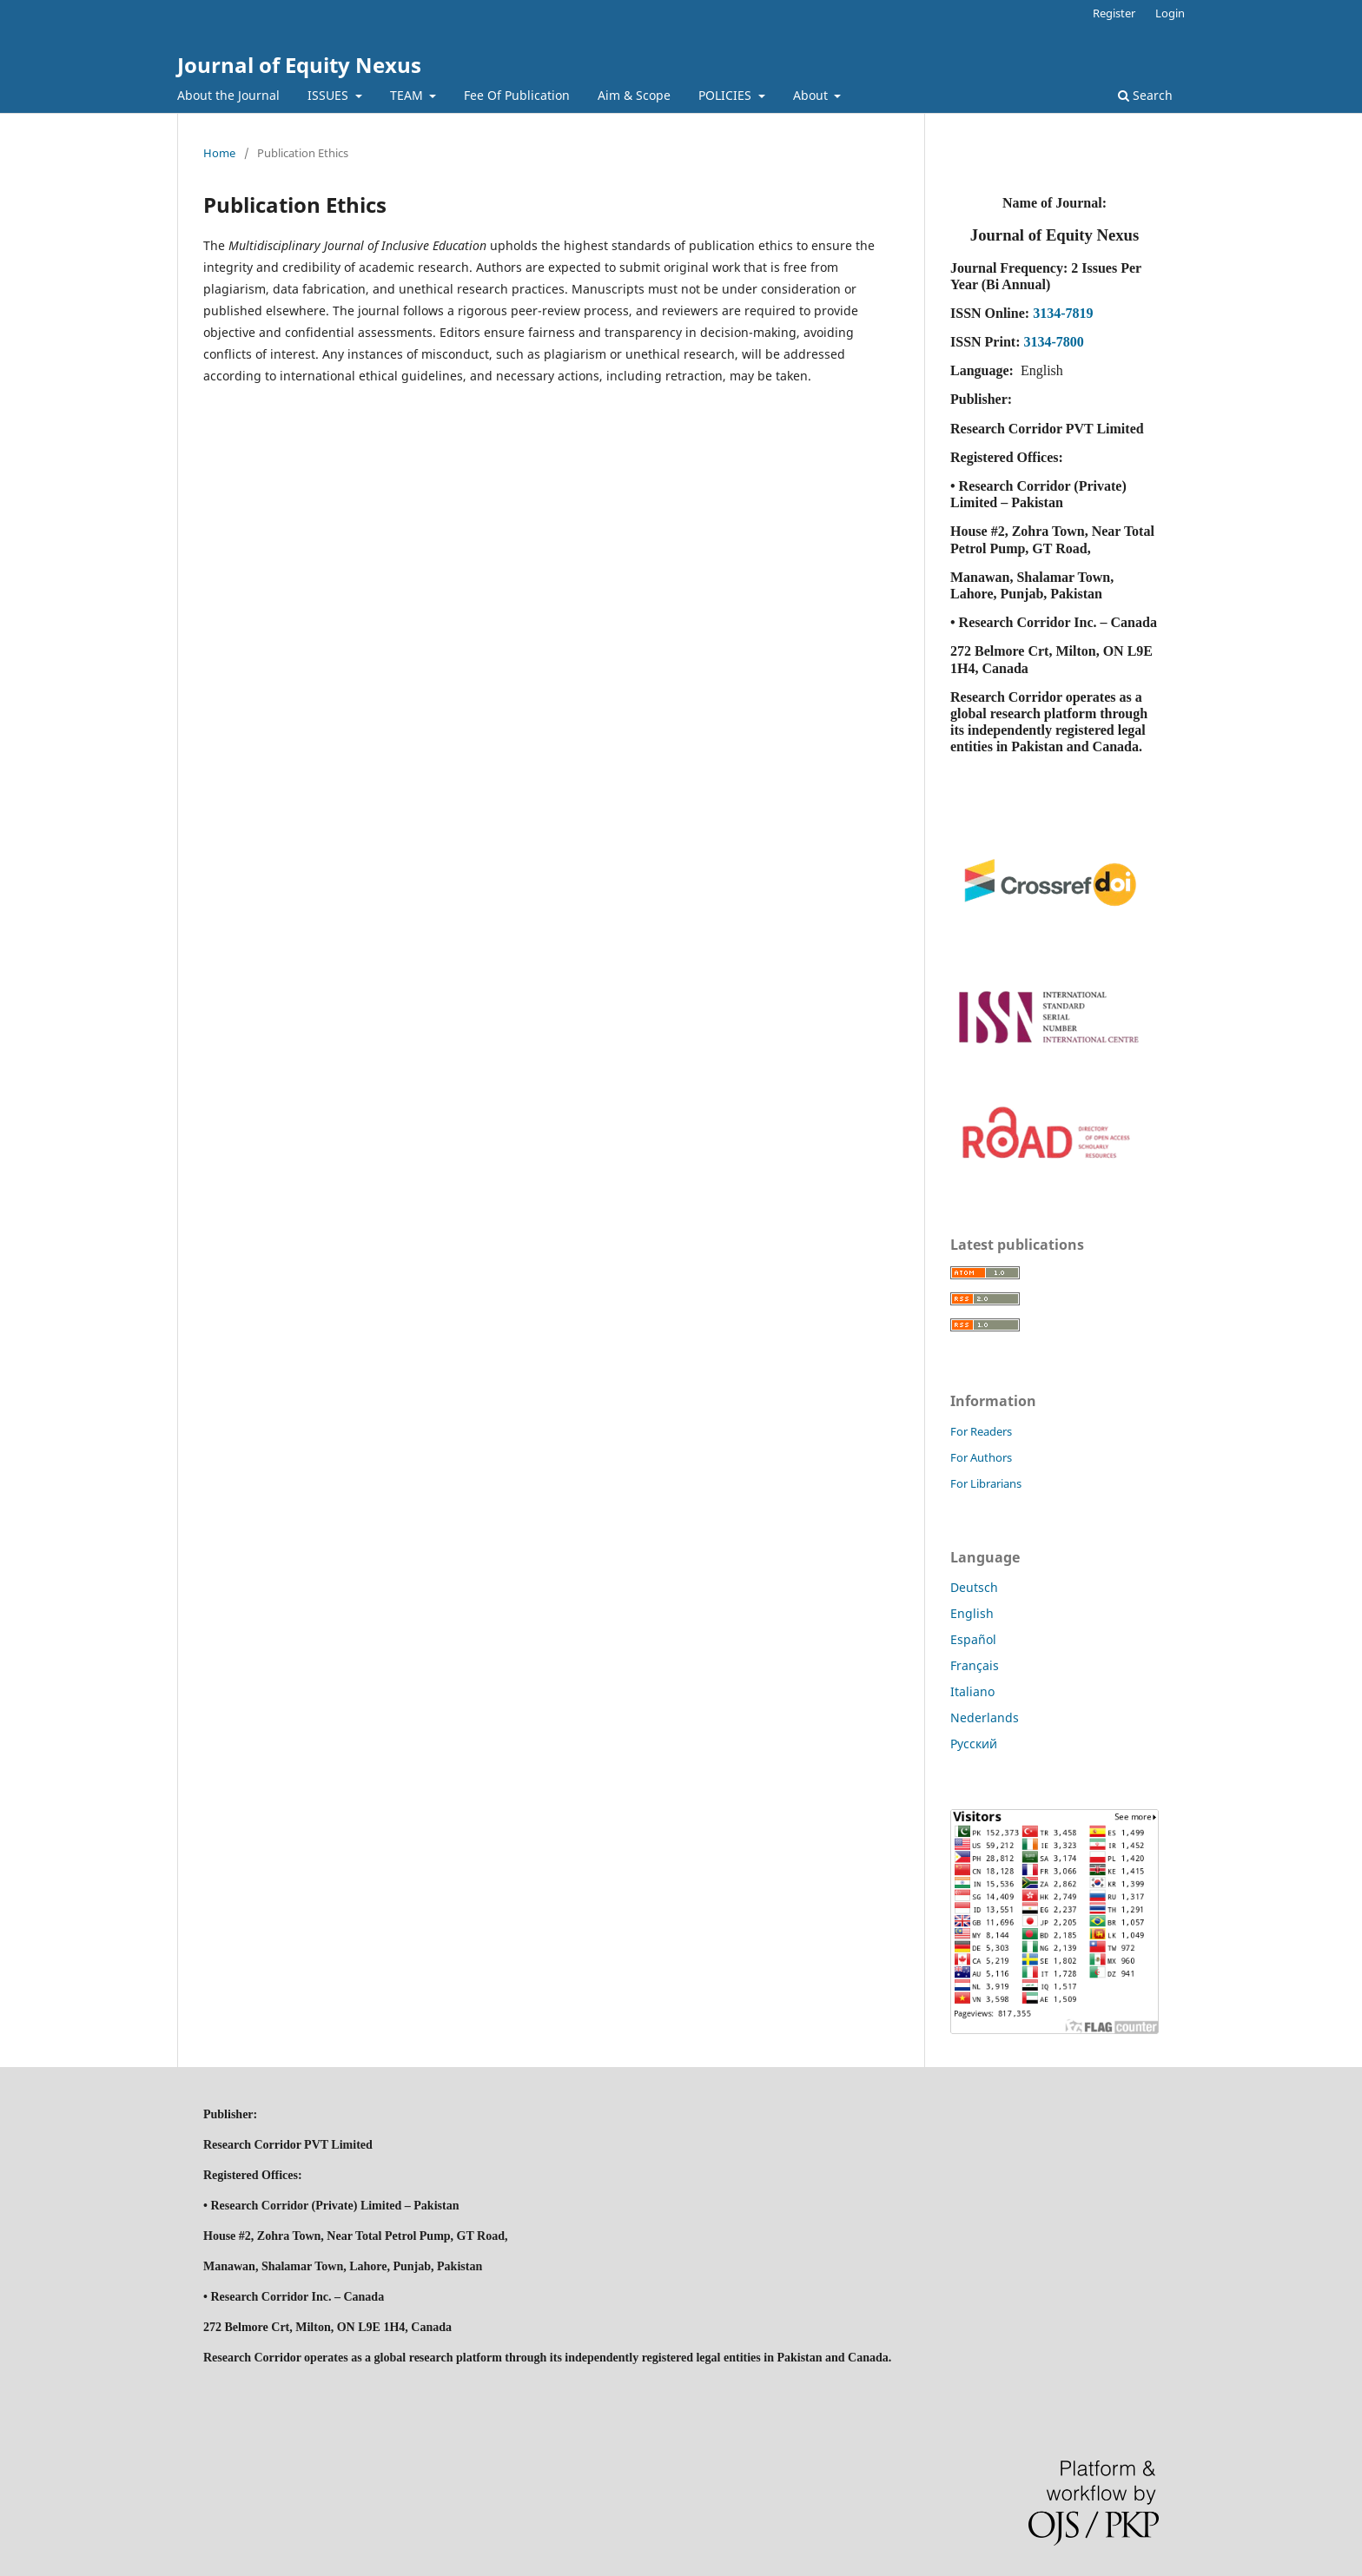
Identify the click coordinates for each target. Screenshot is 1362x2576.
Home (219, 153)
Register (1114, 13)
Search (1145, 95)
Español (973, 1639)
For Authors (981, 1457)
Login (1170, 13)
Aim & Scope (634, 95)
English (972, 1613)
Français (974, 1665)
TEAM (408, 95)
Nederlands (984, 1717)
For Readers (981, 1431)
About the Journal (228, 95)
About (812, 95)
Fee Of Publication (517, 95)
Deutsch (974, 1587)
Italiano (972, 1691)
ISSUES (329, 95)
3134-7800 (1053, 341)
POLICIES (726, 95)
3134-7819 (1063, 313)
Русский (973, 1743)
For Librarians (986, 1483)
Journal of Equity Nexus (299, 64)
